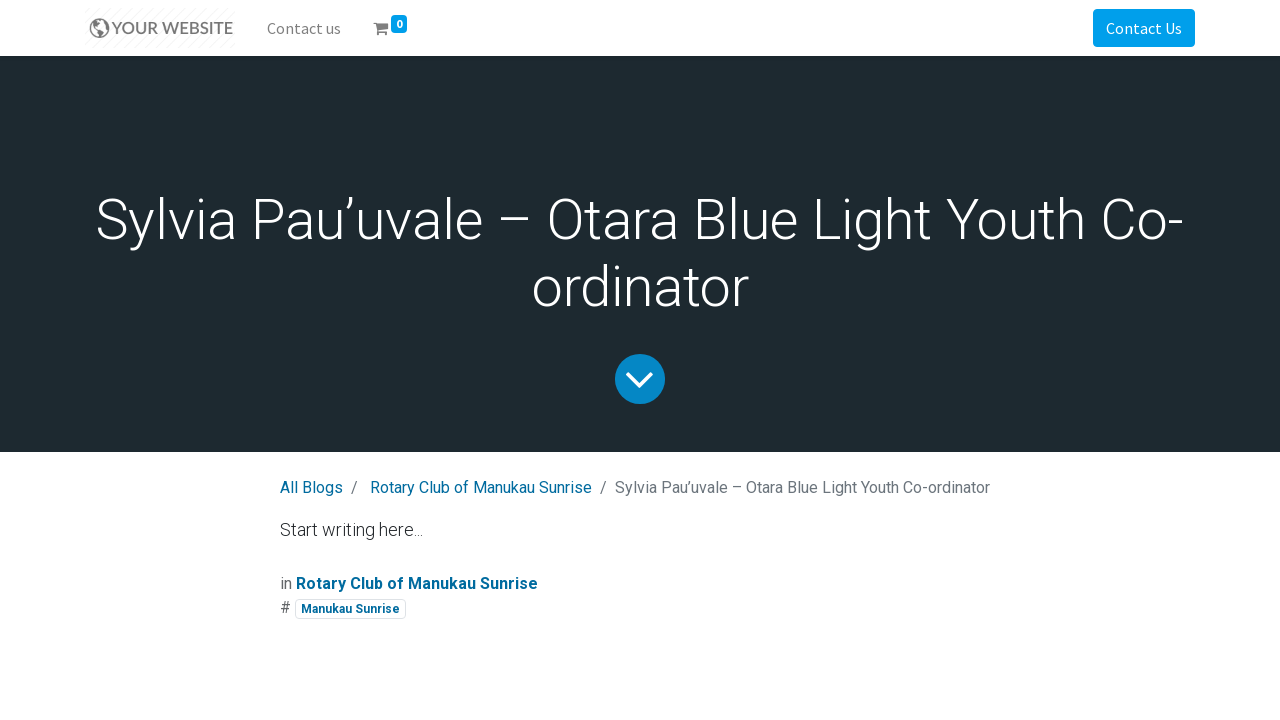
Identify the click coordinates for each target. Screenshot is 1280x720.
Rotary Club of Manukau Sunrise (481, 487)
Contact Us (1144, 28)
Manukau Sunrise (350, 609)
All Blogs (311, 487)
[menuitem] (304, 28)
